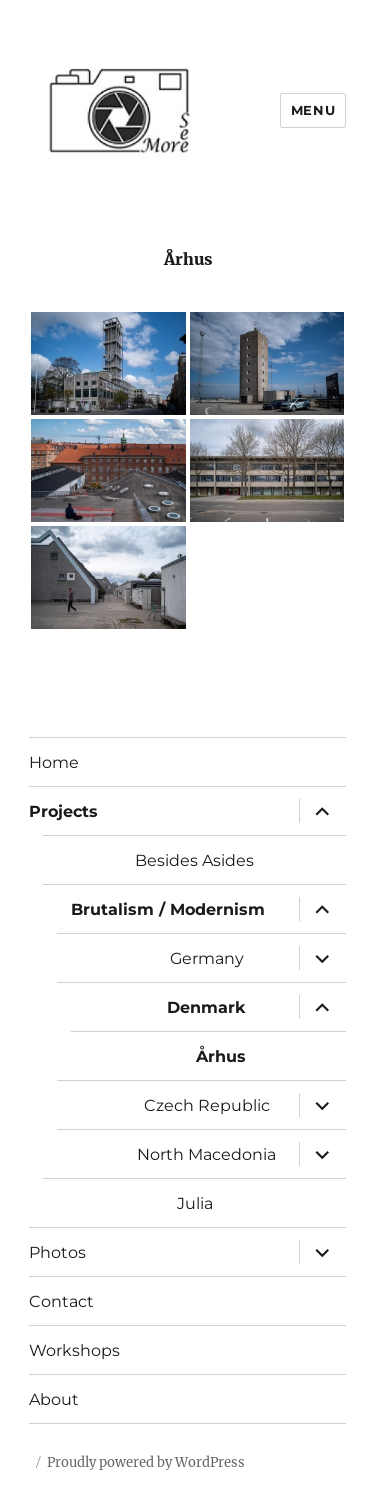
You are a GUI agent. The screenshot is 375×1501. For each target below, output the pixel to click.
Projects (63, 811)
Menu (313, 110)
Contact (61, 1301)
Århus (221, 1056)
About (54, 1399)
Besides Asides (194, 860)
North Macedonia (206, 1154)
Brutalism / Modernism (168, 909)
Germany (207, 958)
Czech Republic (207, 1105)
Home (54, 762)
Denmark (206, 1007)
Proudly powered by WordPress (146, 1462)
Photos (57, 1252)
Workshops (74, 1350)
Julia (195, 1203)
